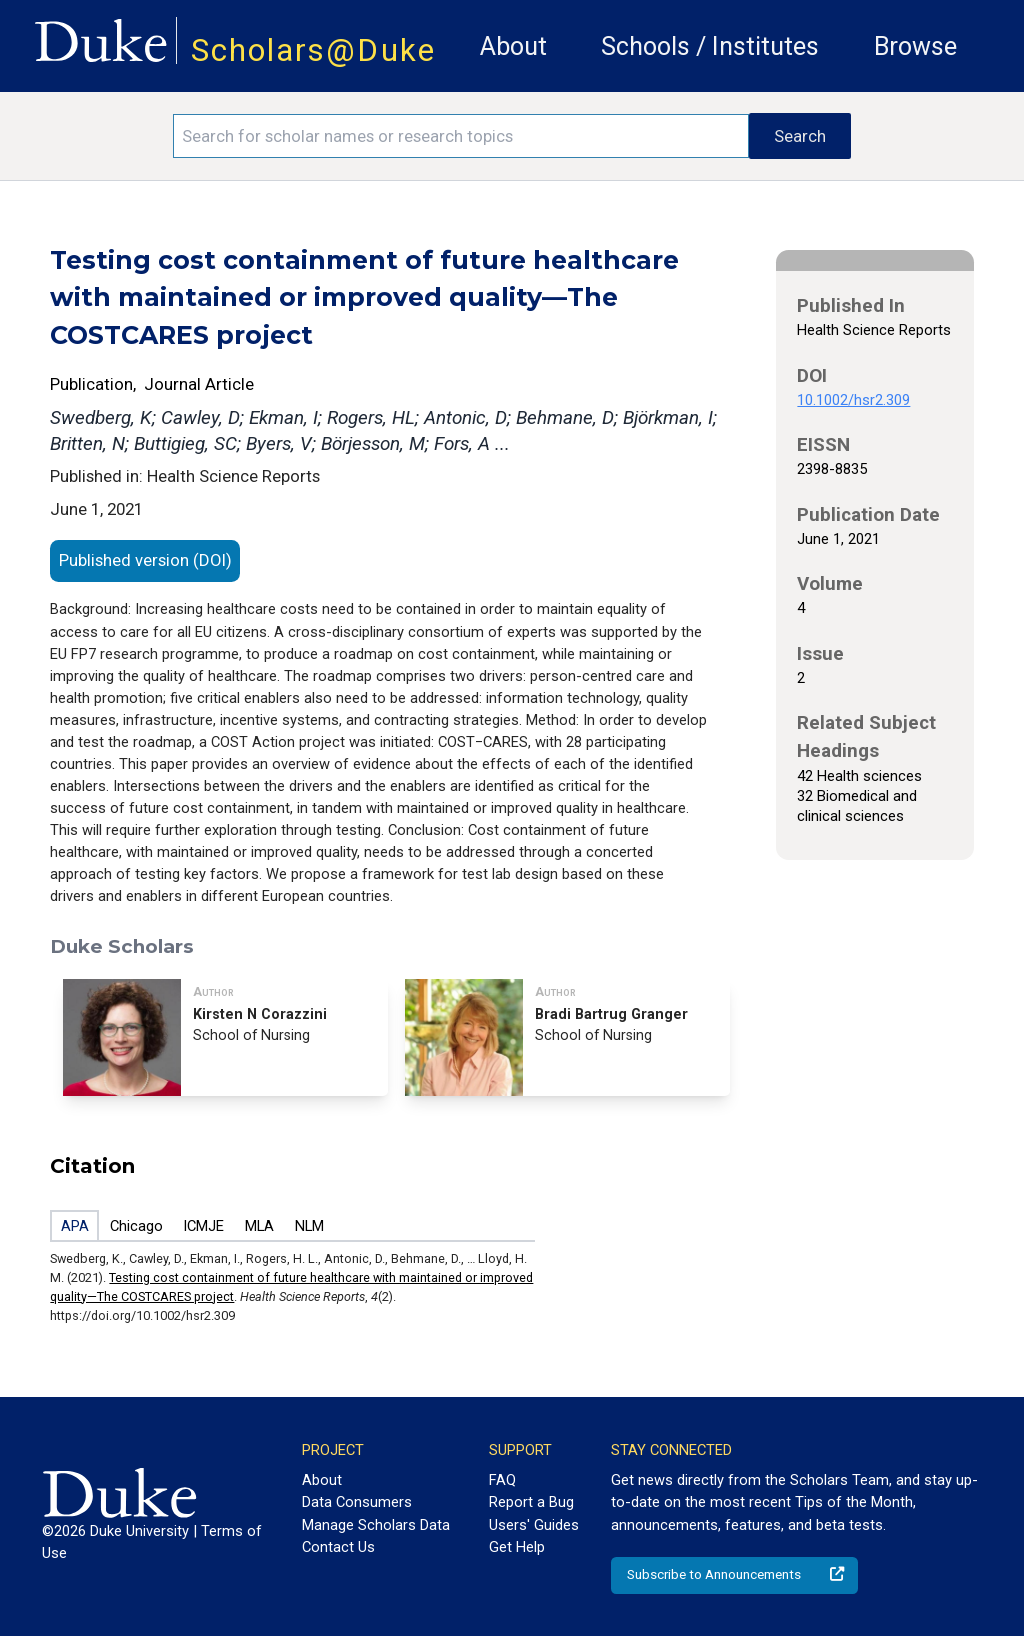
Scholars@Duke (313, 50)
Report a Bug (531, 1502)
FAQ (502, 1480)
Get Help (517, 1547)
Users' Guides (534, 1525)
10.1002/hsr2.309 (853, 400)
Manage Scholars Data (376, 1525)
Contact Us (338, 1547)
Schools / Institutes (710, 46)
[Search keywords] (461, 136)
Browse (915, 46)
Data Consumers (357, 1502)
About (513, 46)
